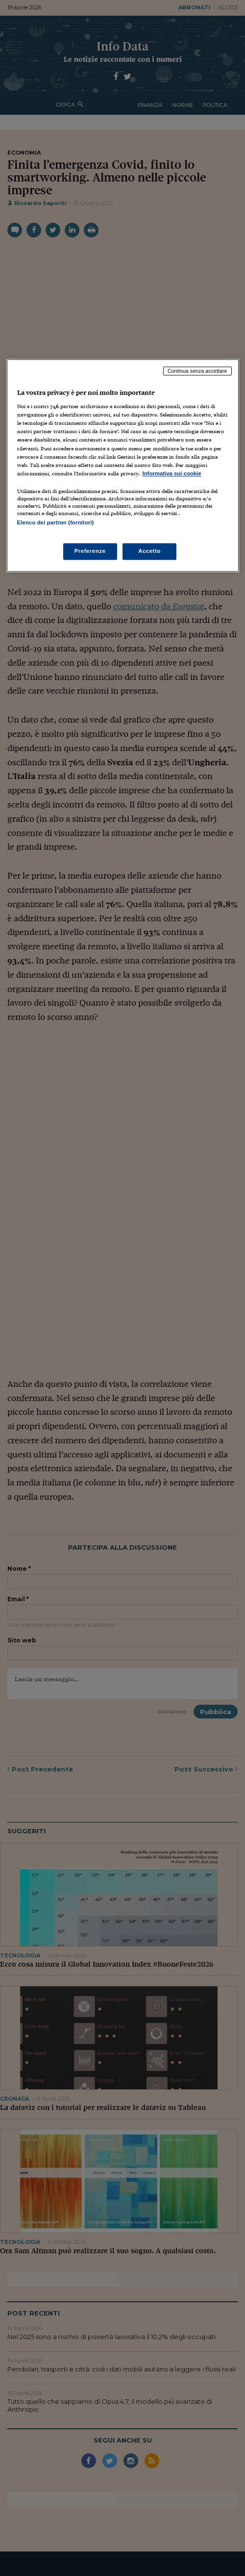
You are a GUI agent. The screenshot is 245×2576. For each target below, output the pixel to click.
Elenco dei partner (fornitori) (55, 522)
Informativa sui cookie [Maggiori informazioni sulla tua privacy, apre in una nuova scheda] (172, 473)
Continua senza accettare (197, 371)
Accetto (149, 551)
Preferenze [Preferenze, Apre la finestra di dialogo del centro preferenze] (90, 551)
